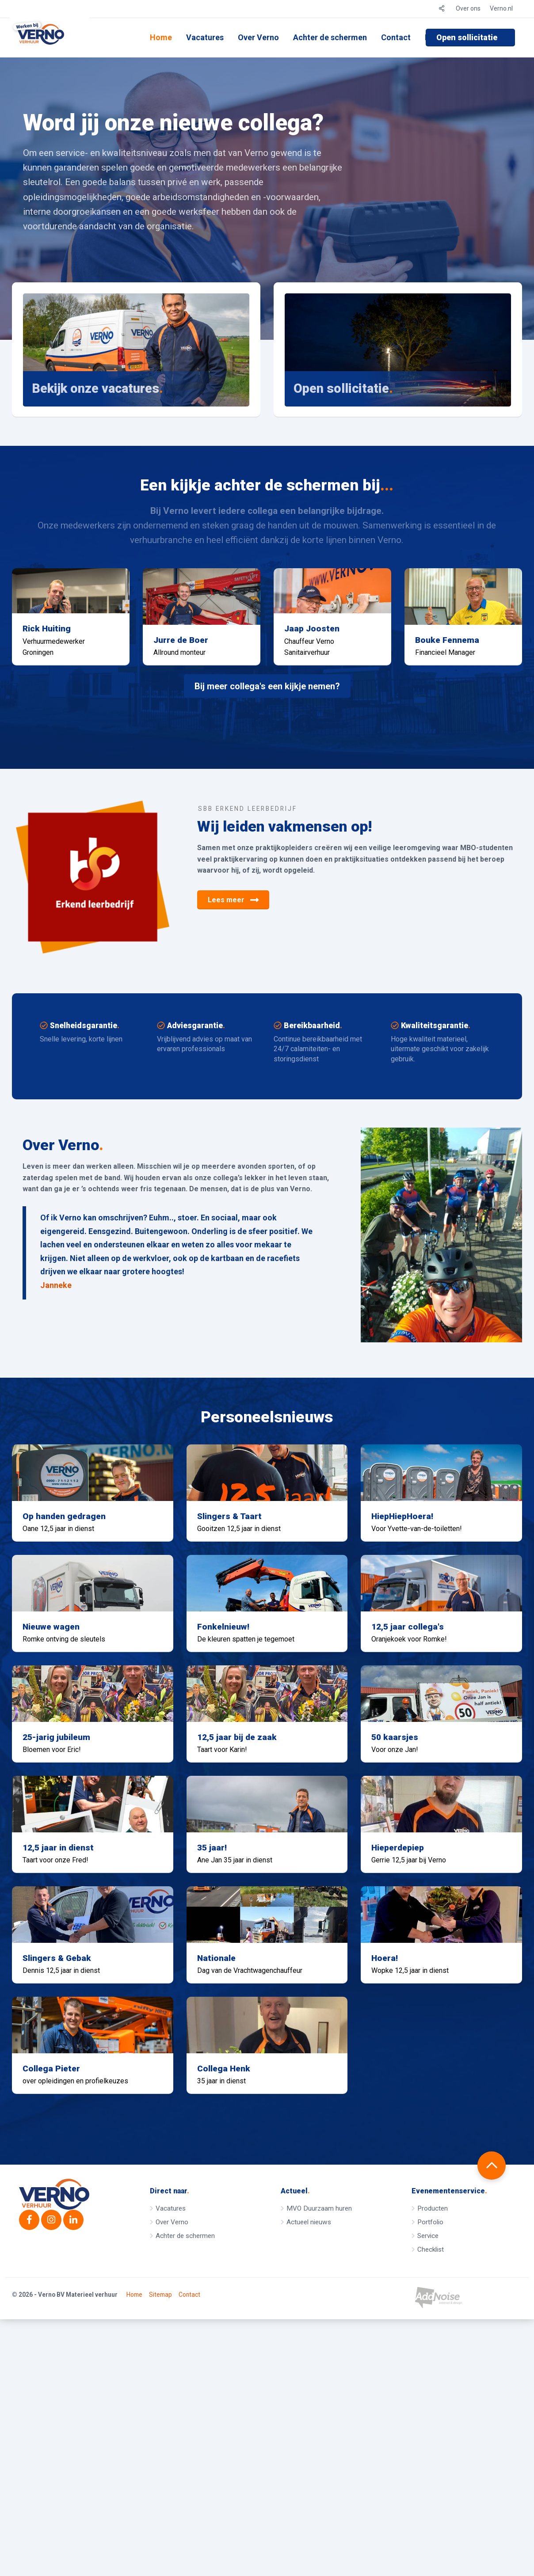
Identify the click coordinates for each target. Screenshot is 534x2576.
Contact (396, 37)
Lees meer (233, 935)
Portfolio (430, 2470)
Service (428, 2484)
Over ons (468, 8)
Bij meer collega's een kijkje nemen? (267, 721)
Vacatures (205, 37)
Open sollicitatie (466, 37)
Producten (432, 2456)
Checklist (430, 2497)
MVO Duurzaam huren (319, 2456)
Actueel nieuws (308, 2470)
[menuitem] (161, 37)
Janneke (56, 1321)
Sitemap (160, 2552)
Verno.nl (501, 8)
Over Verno (258, 37)
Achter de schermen (330, 37)
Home (161, 37)
